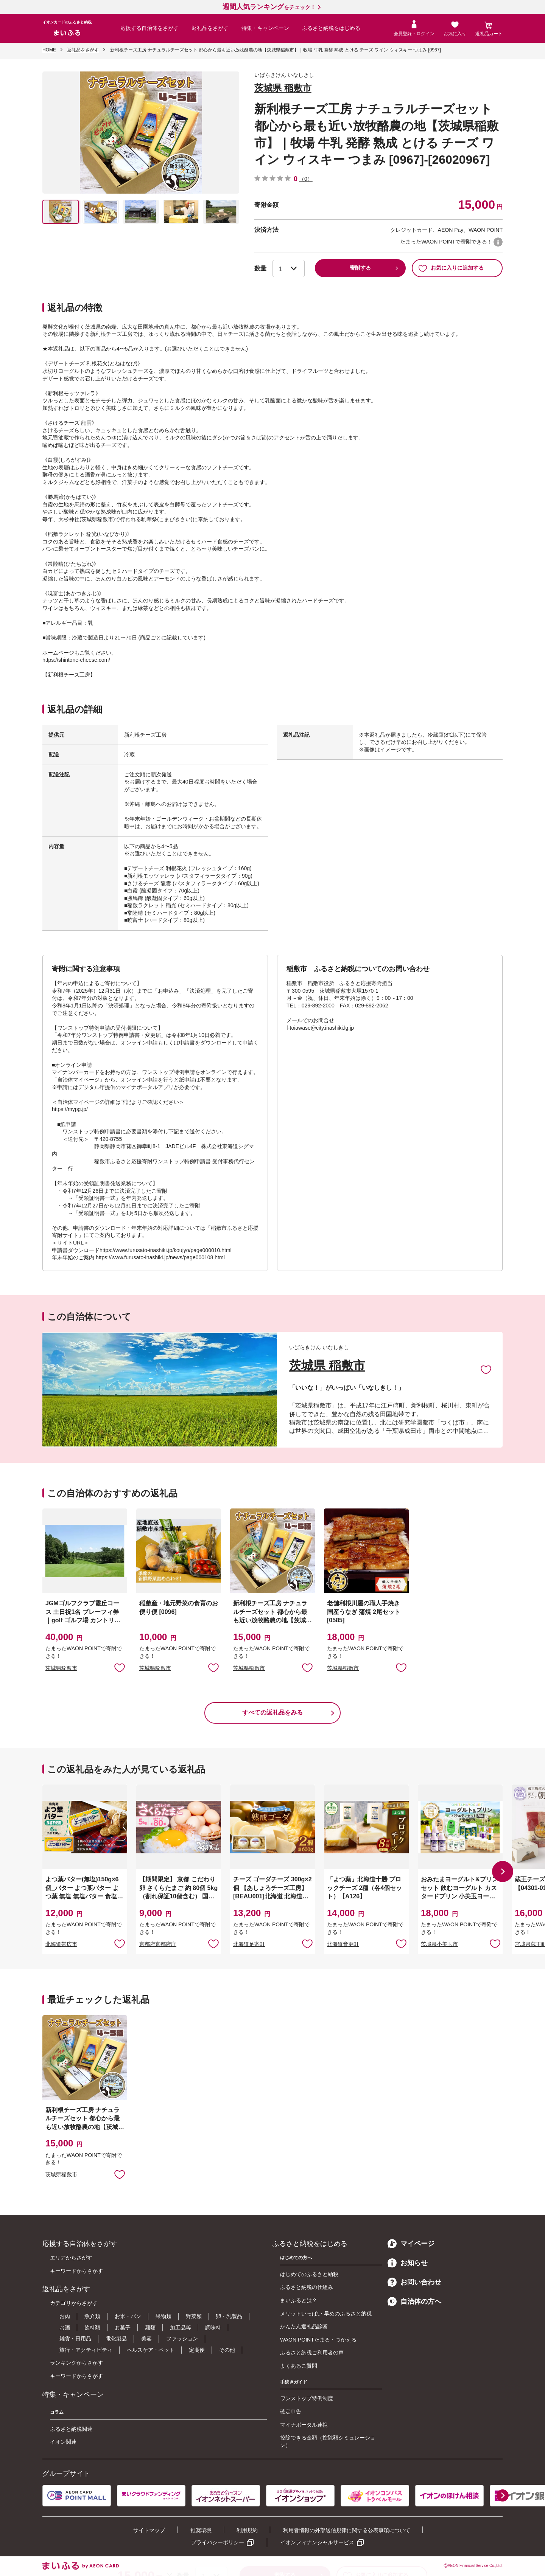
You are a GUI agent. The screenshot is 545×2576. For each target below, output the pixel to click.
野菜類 (194, 2316)
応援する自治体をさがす (149, 28)
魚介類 (92, 2316)
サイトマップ (149, 2530)
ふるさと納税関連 (71, 2429)
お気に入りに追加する (451, 268)
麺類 (150, 2328)
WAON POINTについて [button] (498, 242)
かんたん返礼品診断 (304, 2326)
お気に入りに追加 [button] (119, 1667)
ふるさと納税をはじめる (331, 28)
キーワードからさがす (76, 2271)
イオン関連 (63, 2442)
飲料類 (92, 2328)
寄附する (360, 268)
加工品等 (180, 2328)
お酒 (64, 2328)
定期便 (197, 2350)
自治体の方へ (414, 2301)
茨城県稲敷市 (61, 1668)
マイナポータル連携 (304, 2425)
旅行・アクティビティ (85, 2350)
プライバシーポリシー (217, 2542)
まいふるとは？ (298, 2300)
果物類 (163, 2316)
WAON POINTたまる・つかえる (318, 2340)
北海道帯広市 (61, 1944)
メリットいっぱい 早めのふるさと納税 (326, 2314)
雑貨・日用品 (75, 2338)
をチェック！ (269, 7)
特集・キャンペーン (265, 28)
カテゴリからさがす (74, 2303)
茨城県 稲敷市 (282, 88)
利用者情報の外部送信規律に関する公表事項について (346, 2530)
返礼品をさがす (210, 28)
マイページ (411, 2243)
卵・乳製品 (229, 2316)
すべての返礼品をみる (272, 1712)
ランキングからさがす (76, 2363)
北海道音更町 (343, 1944)
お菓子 (123, 2328)
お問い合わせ (414, 2282)
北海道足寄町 (249, 1944)
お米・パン (128, 2316)
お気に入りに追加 (486, 1369)
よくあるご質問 (298, 2366)
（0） (306, 179)
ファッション (182, 2338)
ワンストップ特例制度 (306, 2398)
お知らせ (408, 2263)
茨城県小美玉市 (439, 1944)
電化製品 (116, 2338)
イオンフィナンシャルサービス (317, 2542)
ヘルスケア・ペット (150, 2350)
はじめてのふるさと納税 (309, 2274)
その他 (227, 2350)
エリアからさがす (71, 2258)
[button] (502, 1871)
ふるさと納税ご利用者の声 (312, 2352)
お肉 (64, 2316)
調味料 (213, 2328)
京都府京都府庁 (157, 1944)
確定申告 (290, 2411)
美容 (146, 2338)
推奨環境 (201, 2530)
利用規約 (247, 2530)
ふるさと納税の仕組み (306, 2287)
